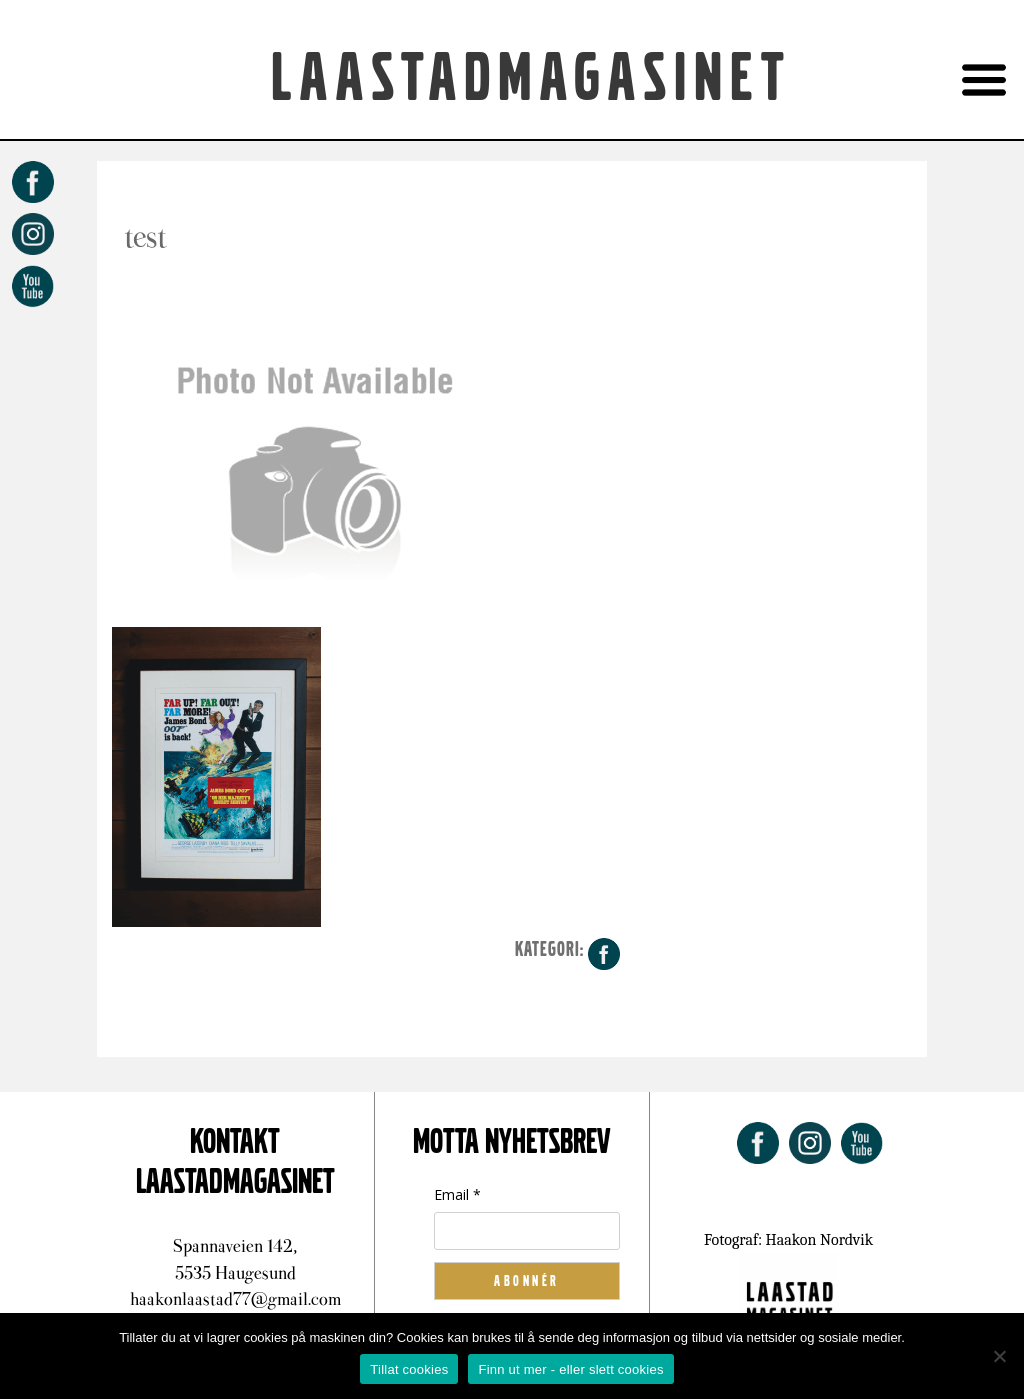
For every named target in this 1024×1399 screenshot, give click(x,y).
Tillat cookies (409, 1369)
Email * (457, 1194)
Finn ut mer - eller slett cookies (570, 1369)
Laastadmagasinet (531, 79)
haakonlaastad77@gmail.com (235, 1299)
